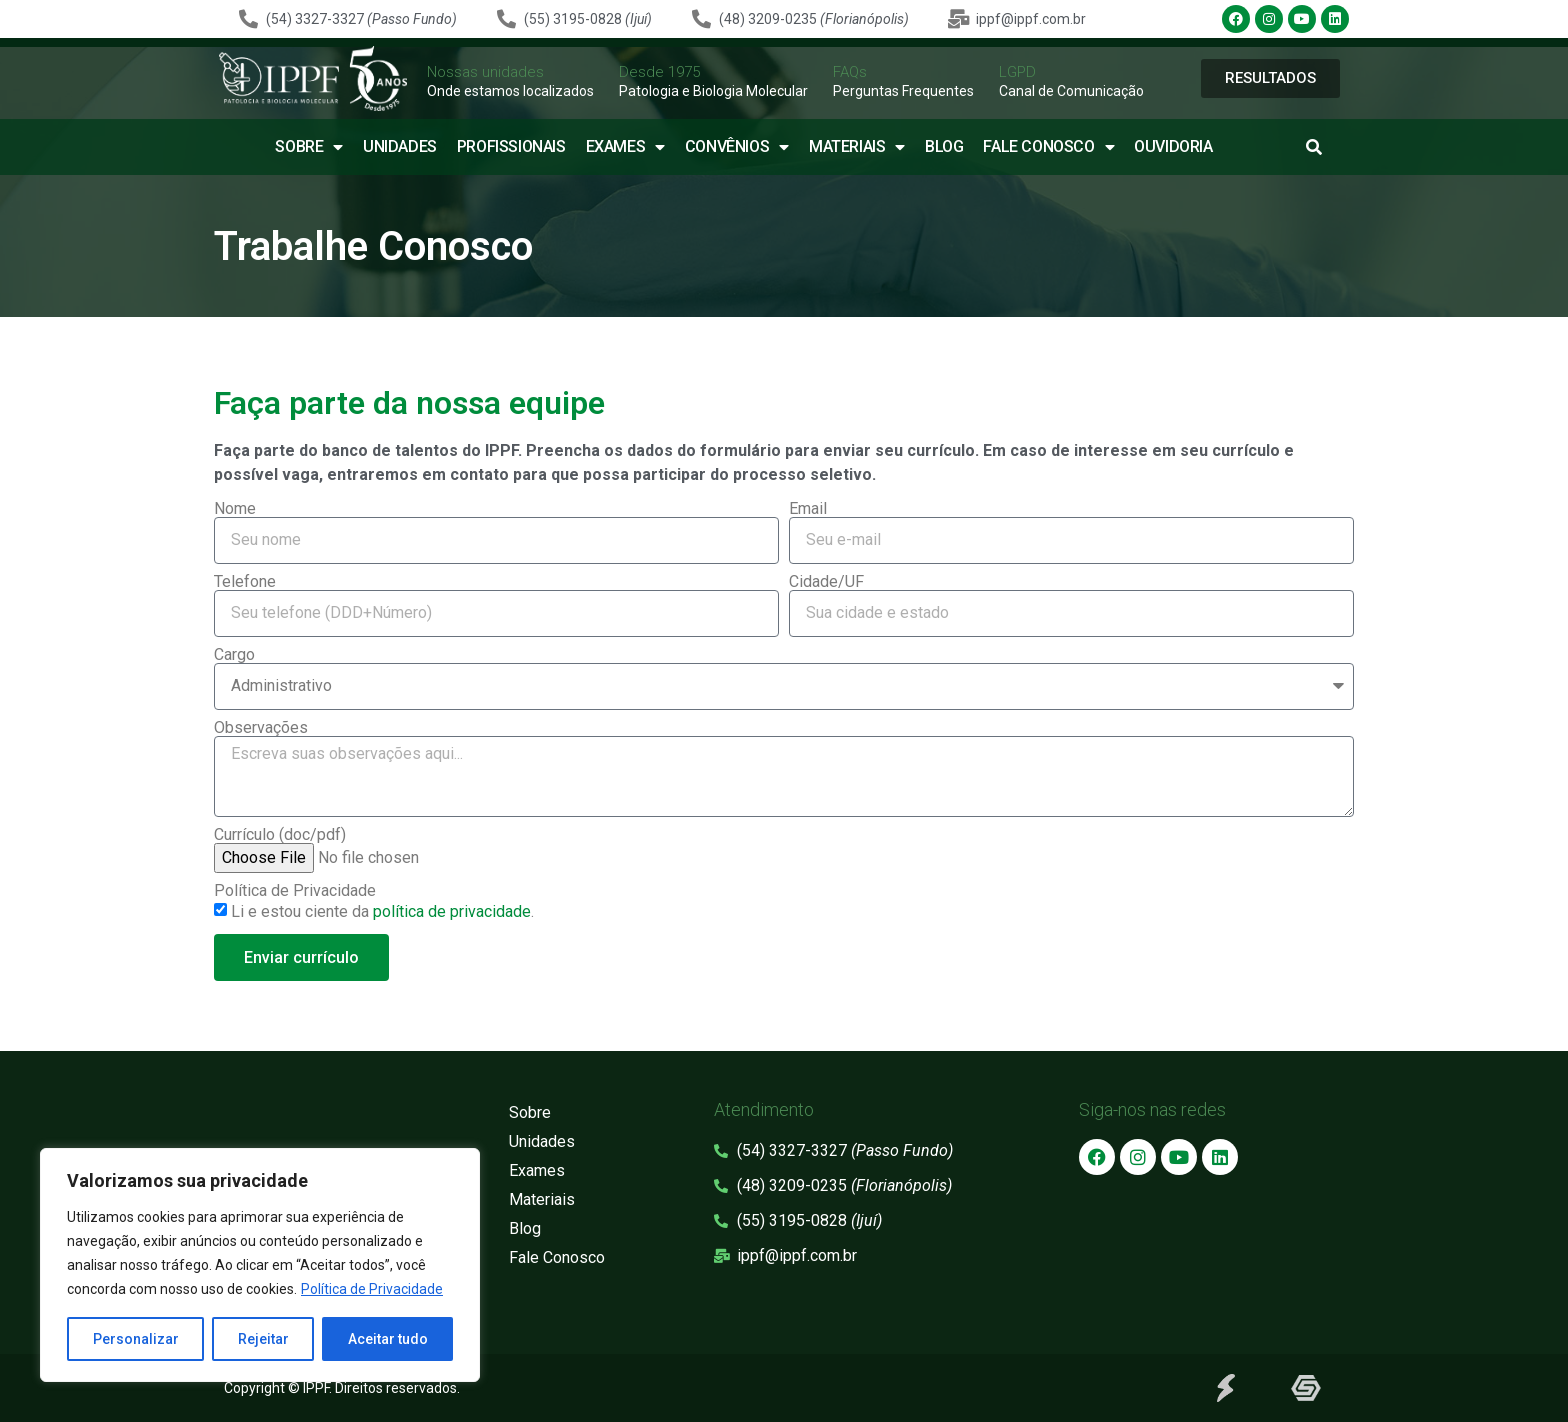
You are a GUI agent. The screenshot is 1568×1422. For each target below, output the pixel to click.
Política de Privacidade (372, 1289)
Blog (944, 146)
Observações (261, 728)
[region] (260, 1265)
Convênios (737, 147)
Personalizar (136, 1339)
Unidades (400, 146)
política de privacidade (452, 911)
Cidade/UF (826, 582)
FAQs (850, 72)
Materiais (857, 147)
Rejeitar (263, 1339)
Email (808, 509)
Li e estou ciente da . (382, 911)
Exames (625, 147)
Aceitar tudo (388, 1339)
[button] (1314, 147)
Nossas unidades (485, 72)
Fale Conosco (1048, 147)
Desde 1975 (659, 72)
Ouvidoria (1173, 146)
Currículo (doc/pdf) (280, 835)
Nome (235, 509)
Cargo (234, 655)
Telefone (245, 582)
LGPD (1017, 72)
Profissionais (511, 146)
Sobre (309, 147)
